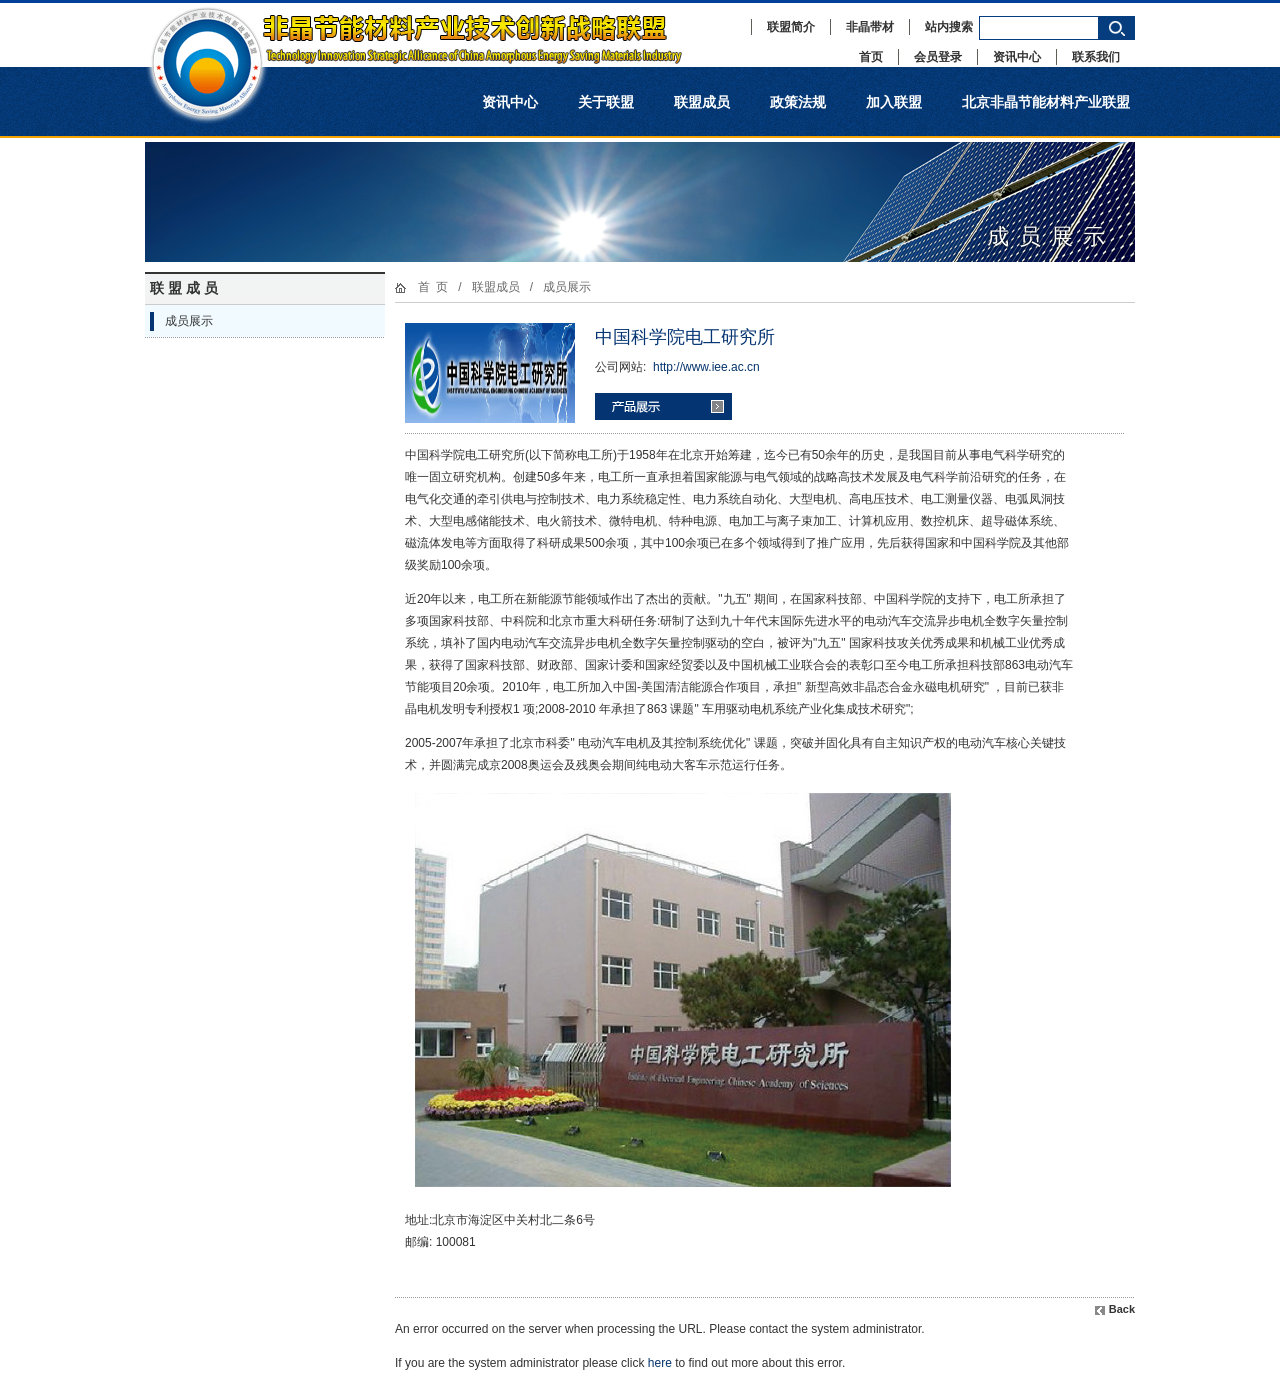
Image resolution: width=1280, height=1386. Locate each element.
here (660, 1363)
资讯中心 (1017, 57)
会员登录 (938, 57)
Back (1122, 1309)
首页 (871, 57)
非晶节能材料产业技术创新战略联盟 (435, 35)
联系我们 (1096, 57)
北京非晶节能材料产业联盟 (1046, 102)
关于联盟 (606, 102)
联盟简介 (791, 27)
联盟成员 (702, 102)
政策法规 (798, 102)
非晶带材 (870, 27)
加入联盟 (894, 102)
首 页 (433, 287)
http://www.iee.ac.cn (706, 367)
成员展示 (189, 321)
